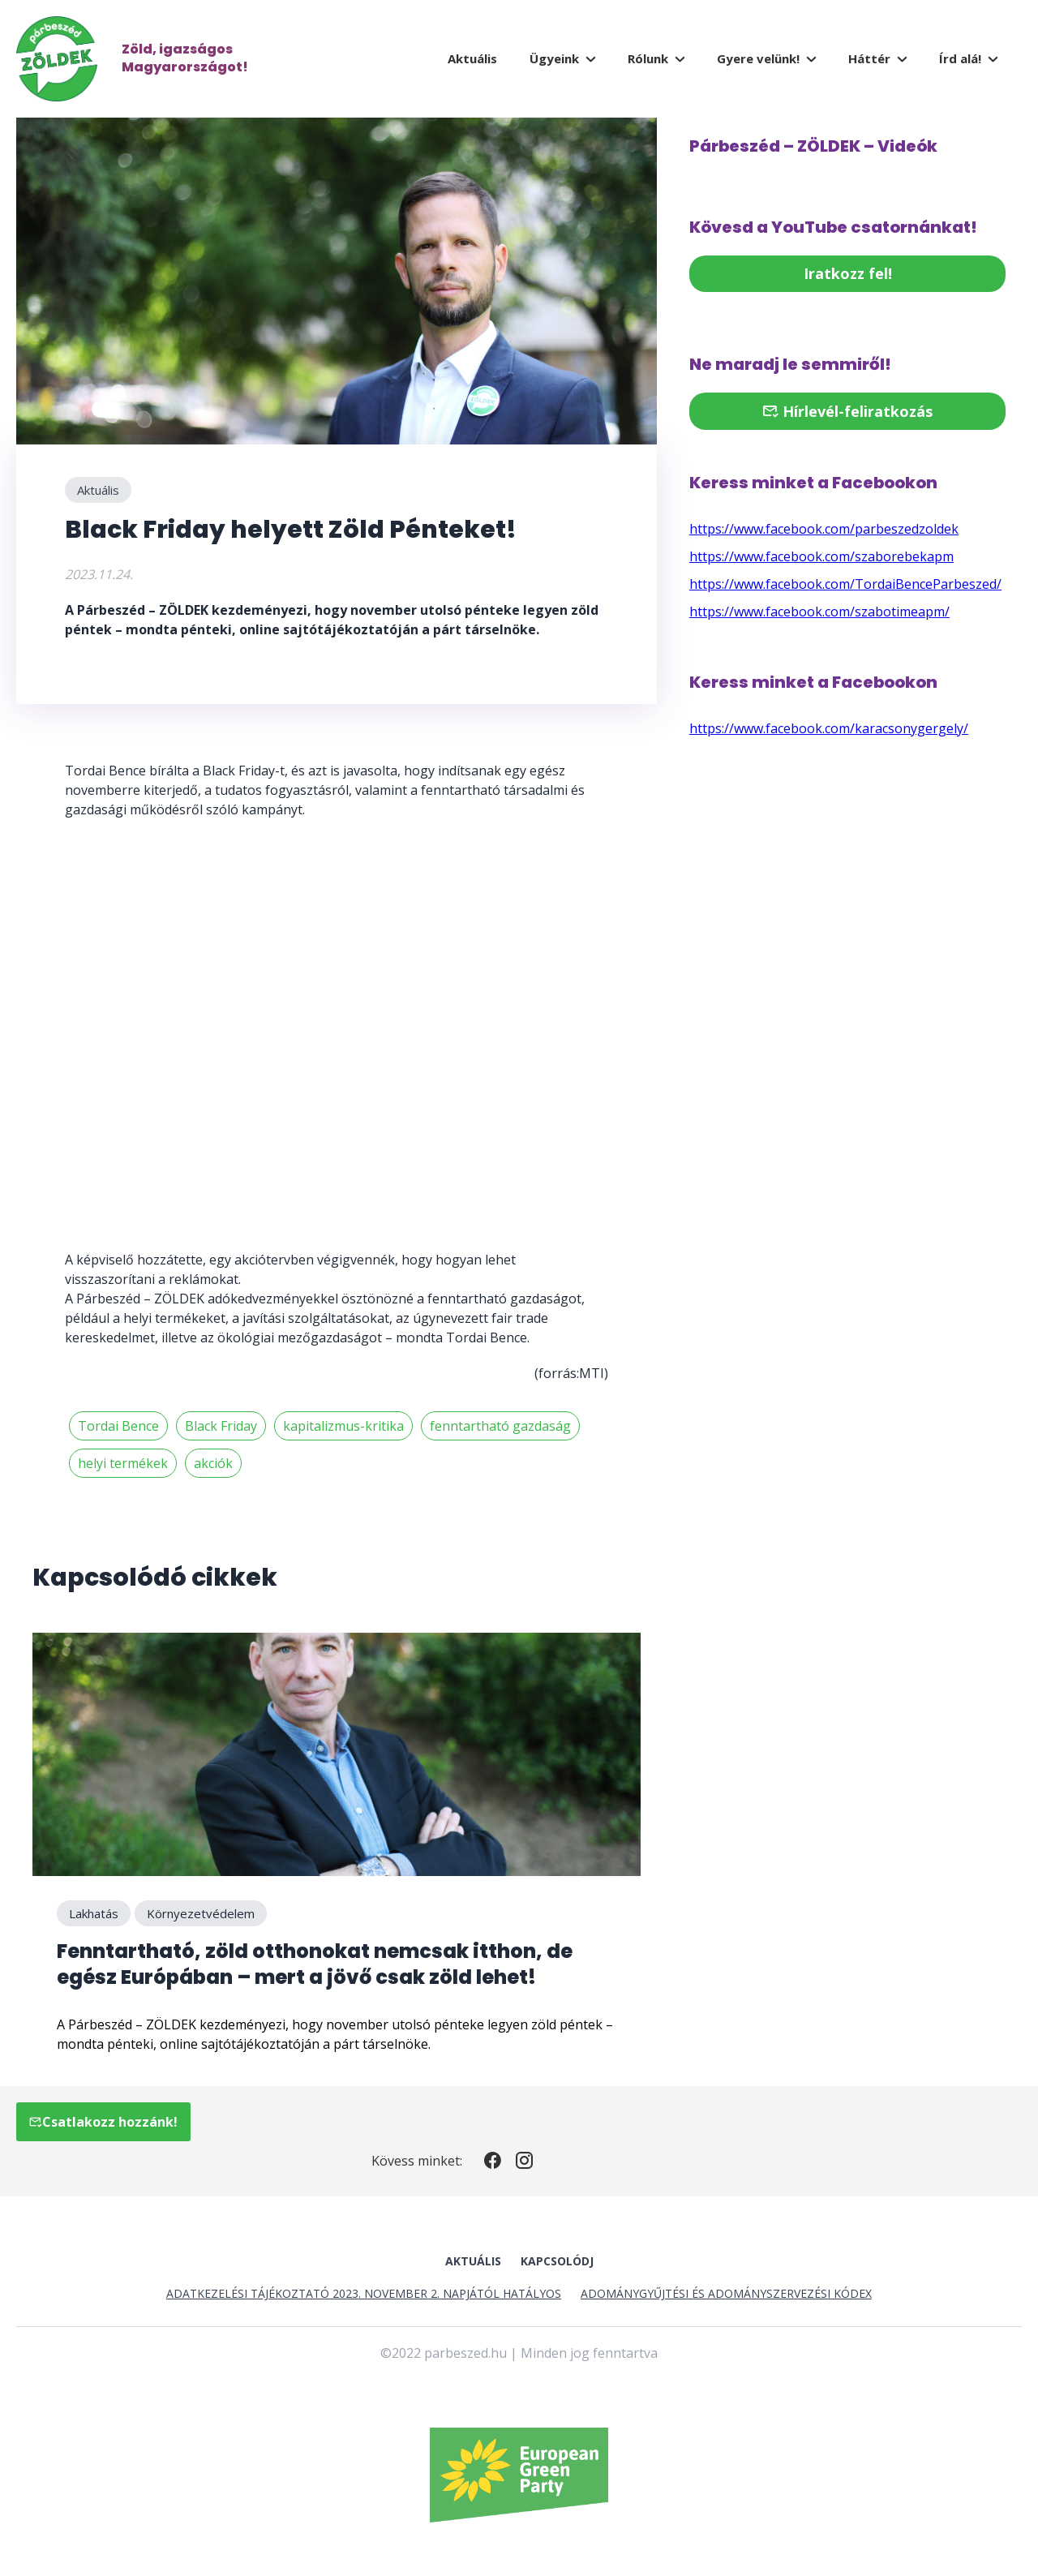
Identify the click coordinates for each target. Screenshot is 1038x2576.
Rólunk (648, 58)
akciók (213, 1463)
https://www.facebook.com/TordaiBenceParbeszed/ (845, 584)
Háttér (869, 58)
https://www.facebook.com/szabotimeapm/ (819, 611)
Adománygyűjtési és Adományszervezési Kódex (726, 2293)
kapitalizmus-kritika (343, 1426)
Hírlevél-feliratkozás (847, 411)
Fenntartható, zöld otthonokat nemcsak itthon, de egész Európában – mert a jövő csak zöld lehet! (315, 1964)
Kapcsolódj (557, 2261)
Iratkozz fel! (848, 273)
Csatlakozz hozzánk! (103, 2122)
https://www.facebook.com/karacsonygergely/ (828, 728)
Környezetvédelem (201, 1913)
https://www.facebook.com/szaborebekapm (821, 556)
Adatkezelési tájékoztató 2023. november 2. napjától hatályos (363, 2293)
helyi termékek (123, 1463)
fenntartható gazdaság (500, 1426)
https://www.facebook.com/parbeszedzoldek (824, 529)
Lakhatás (93, 1913)
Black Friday (221, 1426)
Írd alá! (960, 58)
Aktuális (472, 58)
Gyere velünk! (758, 58)
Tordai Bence (118, 1426)
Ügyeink (554, 58)
